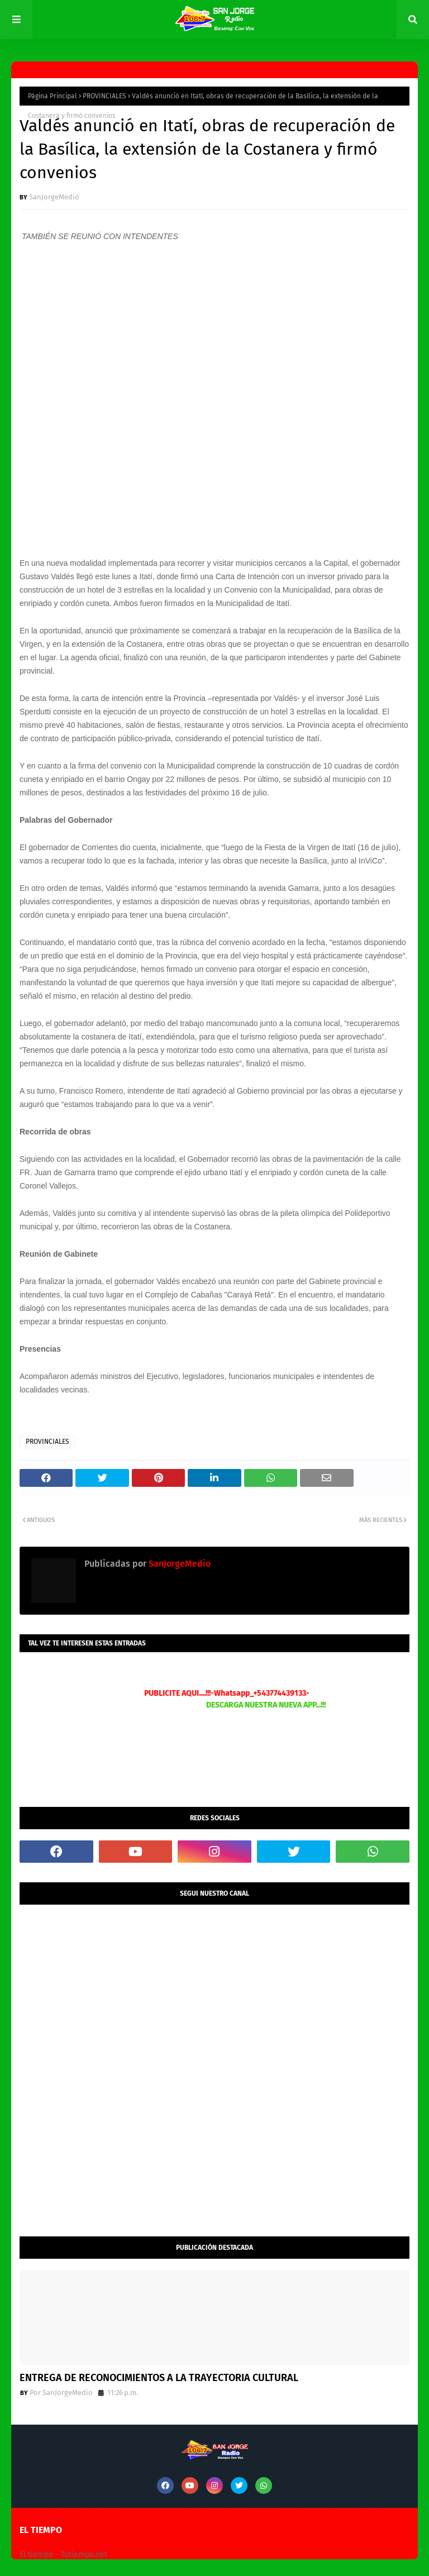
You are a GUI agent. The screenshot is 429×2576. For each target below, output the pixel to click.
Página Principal (52, 96)
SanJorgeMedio (54, 197)
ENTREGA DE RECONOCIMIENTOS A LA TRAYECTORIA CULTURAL (159, 2378)
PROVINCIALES (104, 96)
